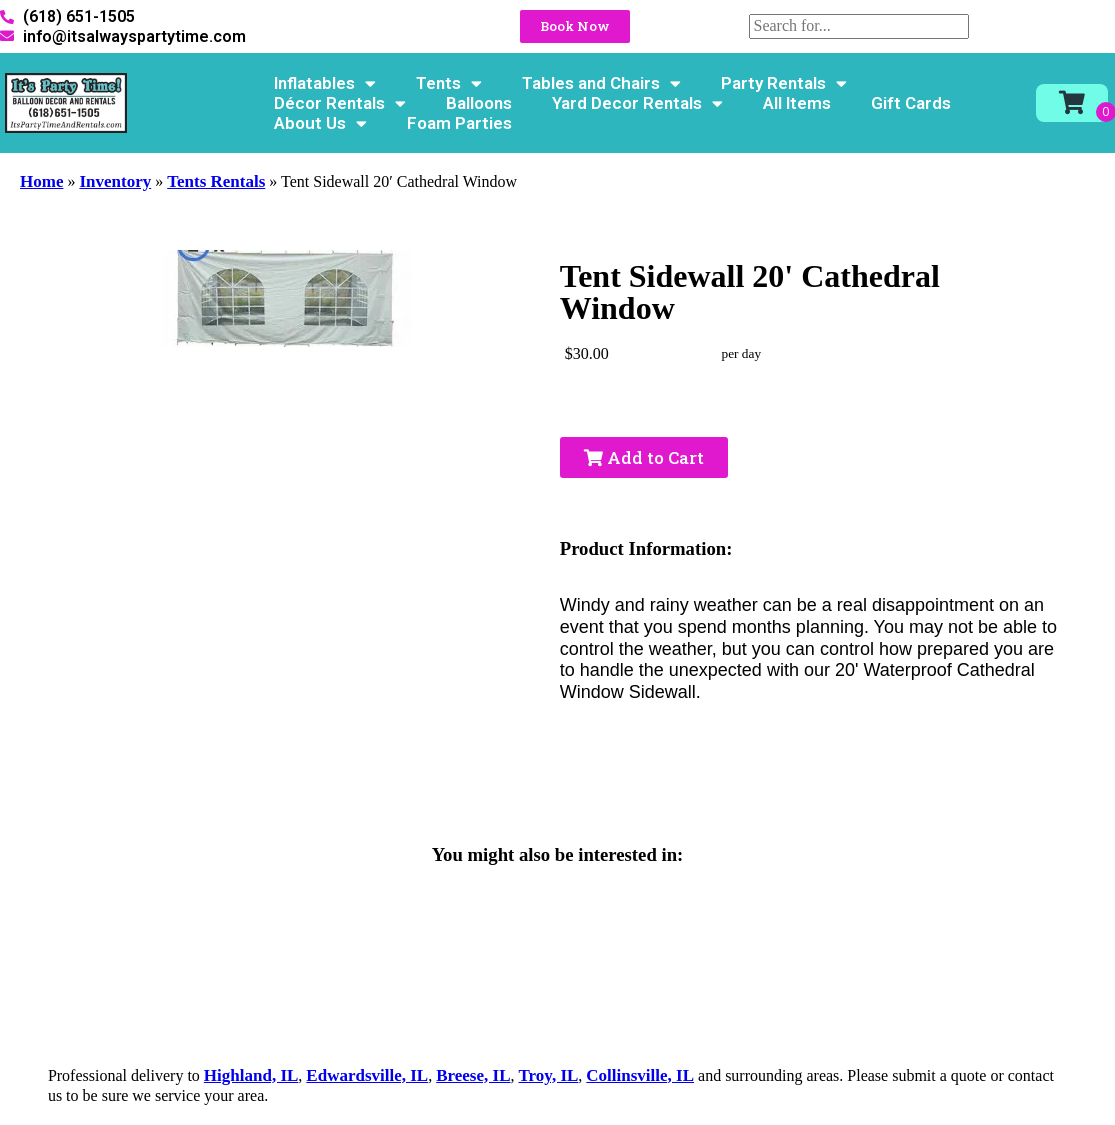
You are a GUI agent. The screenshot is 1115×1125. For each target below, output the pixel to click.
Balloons (479, 103)
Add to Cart (644, 457)
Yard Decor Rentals (637, 103)
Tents (449, 83)
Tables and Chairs (601, 83)
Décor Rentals (340, 103)
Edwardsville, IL (367, 1075)
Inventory (115, 181)
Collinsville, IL (640, 1075)
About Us (320, 123)
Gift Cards (911, 103)
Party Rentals (784, 83)
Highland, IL (251, 1075)
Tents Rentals (216, 181)
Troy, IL (549, 1075)
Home (41, 181)
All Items (797, 103)
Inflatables (325, 83)
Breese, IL (473, 1075)
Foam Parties (459, 123)
